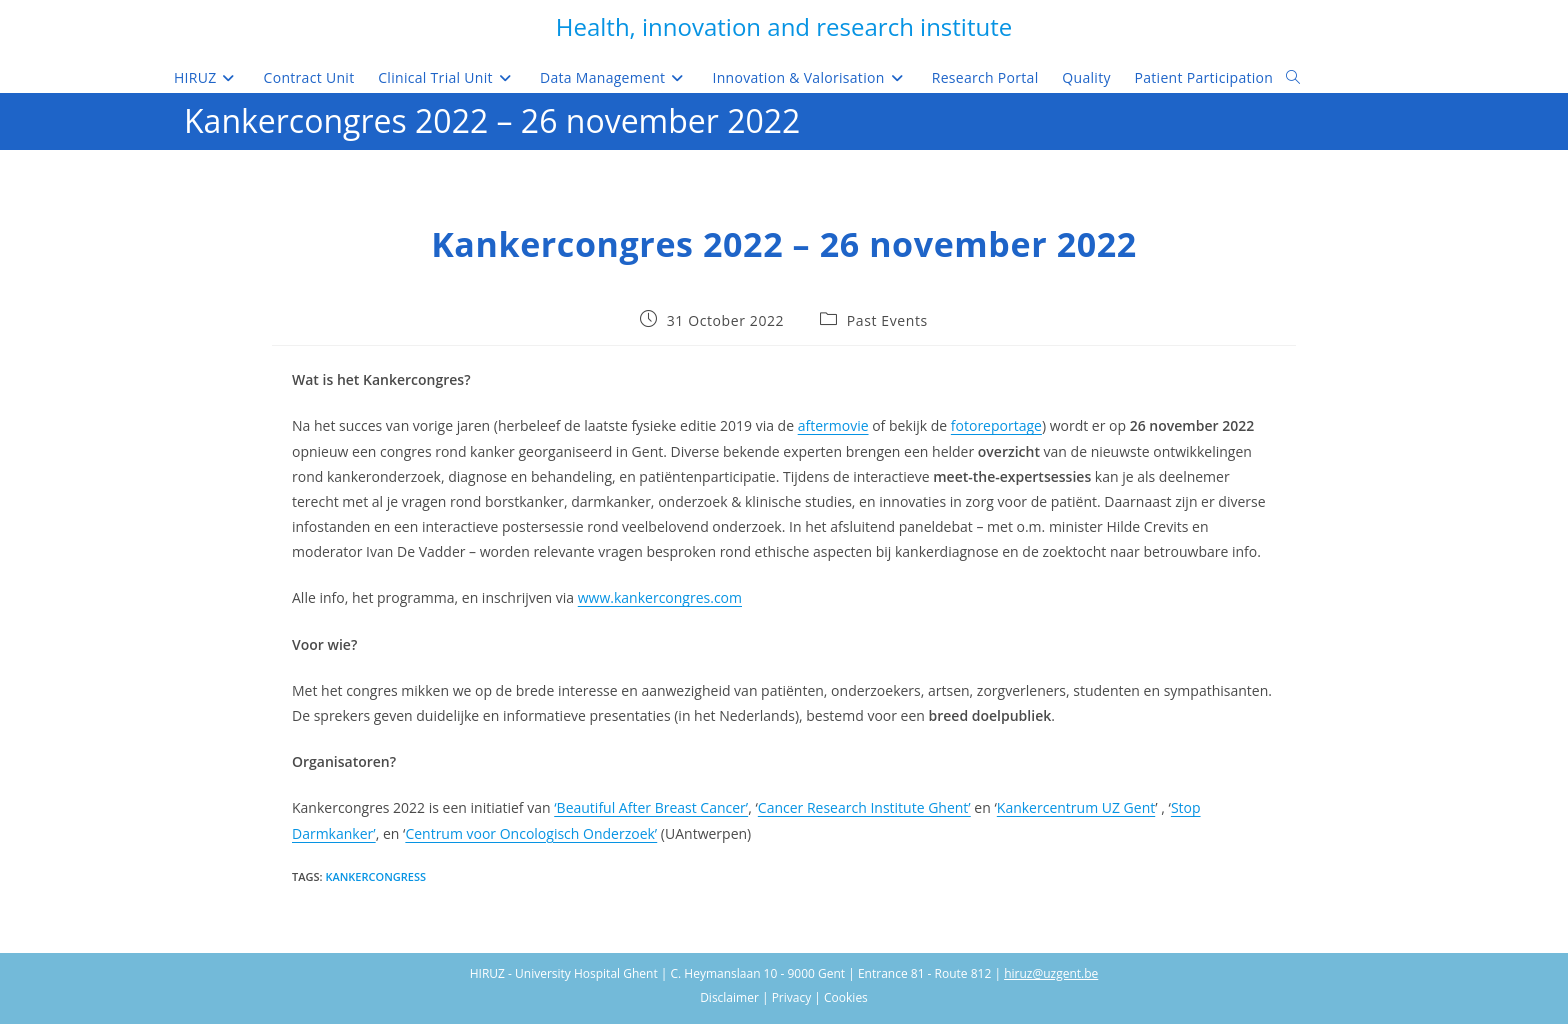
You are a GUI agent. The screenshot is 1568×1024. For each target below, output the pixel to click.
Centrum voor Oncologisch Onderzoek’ (531, 833)
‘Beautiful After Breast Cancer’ (651, 807)
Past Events (887, 320)
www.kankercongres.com (660, 597)
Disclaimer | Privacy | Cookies (784, 997)
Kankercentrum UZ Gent (1076, 807)
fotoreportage (996, 425)
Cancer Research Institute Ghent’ (864, 807)
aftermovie (833, 425)
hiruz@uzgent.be (1051, 973)
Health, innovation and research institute (784, 26)
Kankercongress (375, 876)
